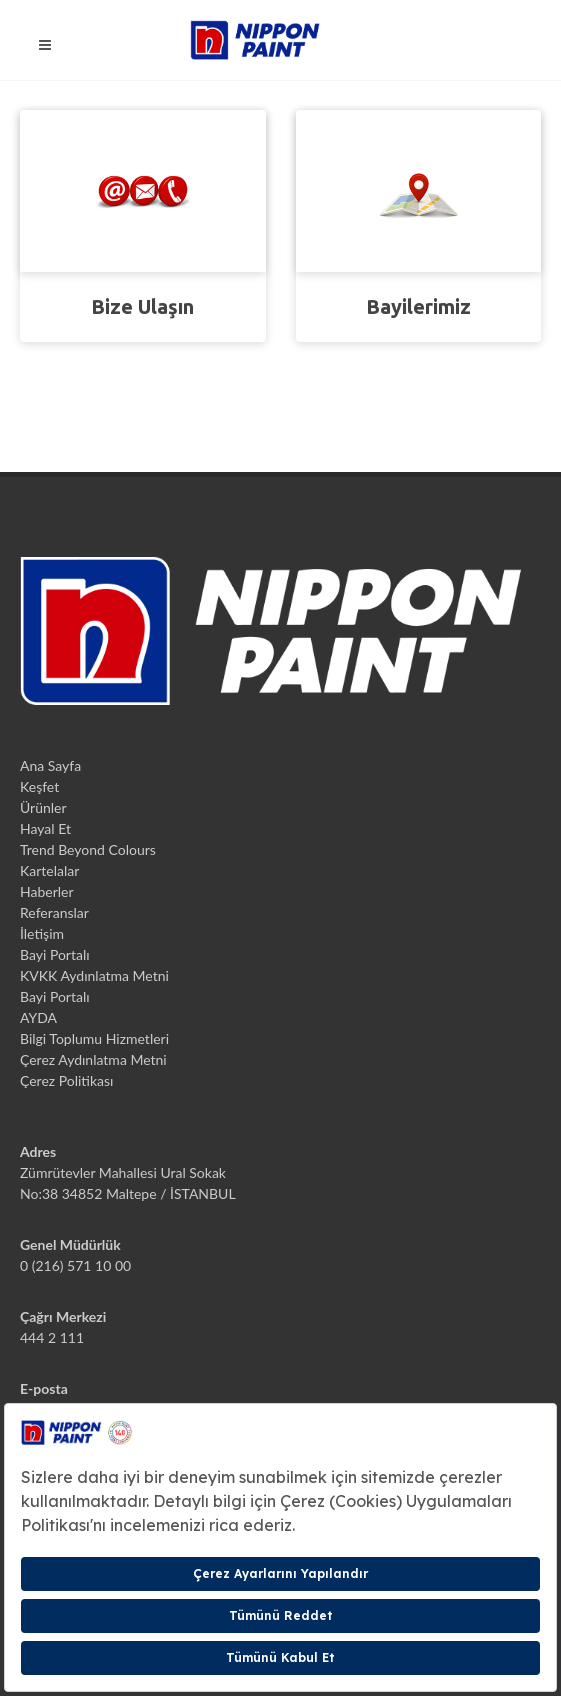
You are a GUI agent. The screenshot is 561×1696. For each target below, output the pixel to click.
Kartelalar (49, 870)
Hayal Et (45, 828)
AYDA (38, 1017)
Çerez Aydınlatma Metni (93, 1059)
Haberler (47, 891)
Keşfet (39, 786)
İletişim (42, 933)
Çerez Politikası (66, 1080)
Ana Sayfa (50, 765)
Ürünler (43, 807)
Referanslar (54, 912)
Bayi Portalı (55, 954)
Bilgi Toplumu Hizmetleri (94, 1038)
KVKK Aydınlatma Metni (94, 975)
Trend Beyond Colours (88, 849)
